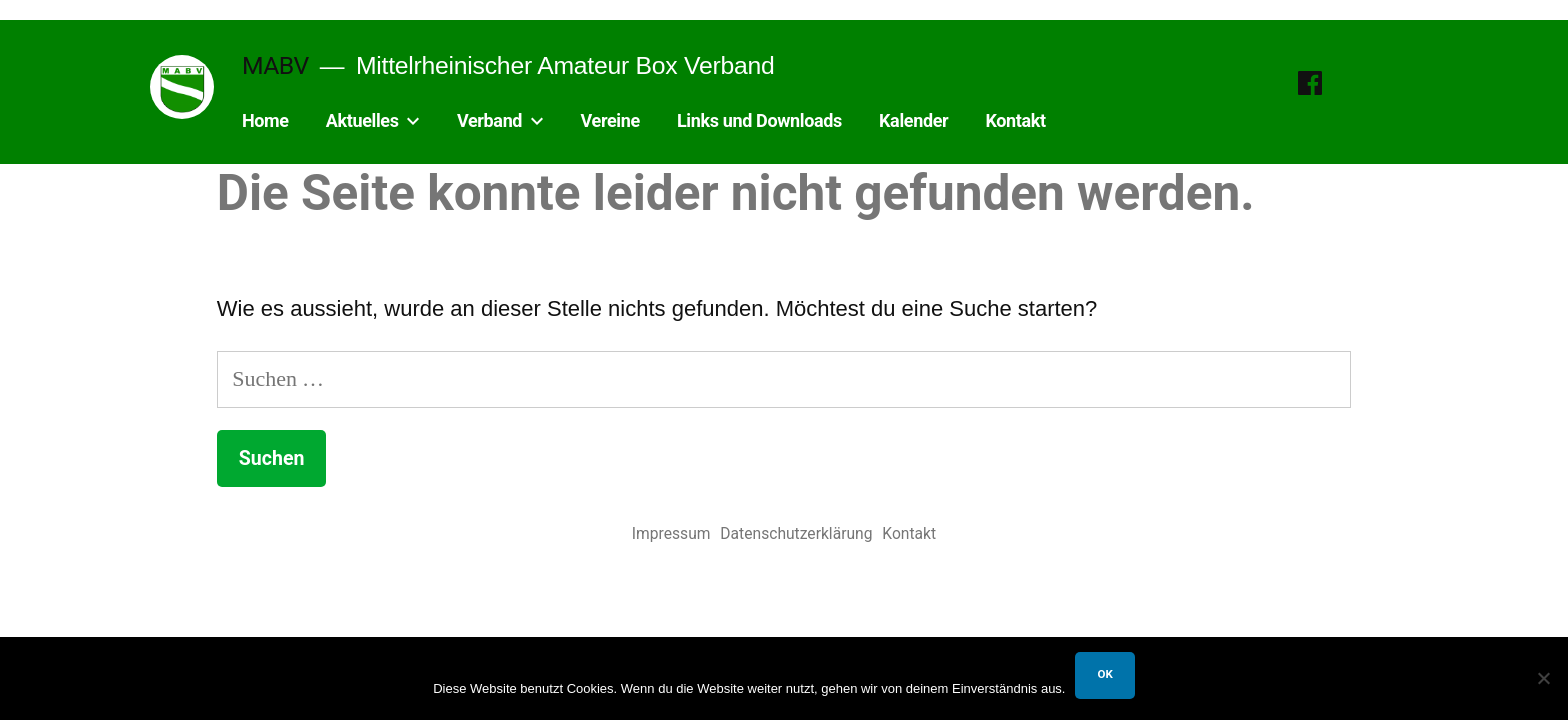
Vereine (610, 120)
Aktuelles (362, 120)
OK (1104, 674)
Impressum (671, 533)
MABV (275, 65)
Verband (489, 120)
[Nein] (1543, 678)
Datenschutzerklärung (796, 533)
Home (265, 120)
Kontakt (1015, 120)
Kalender (913, 120)
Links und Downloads (759, 120)
